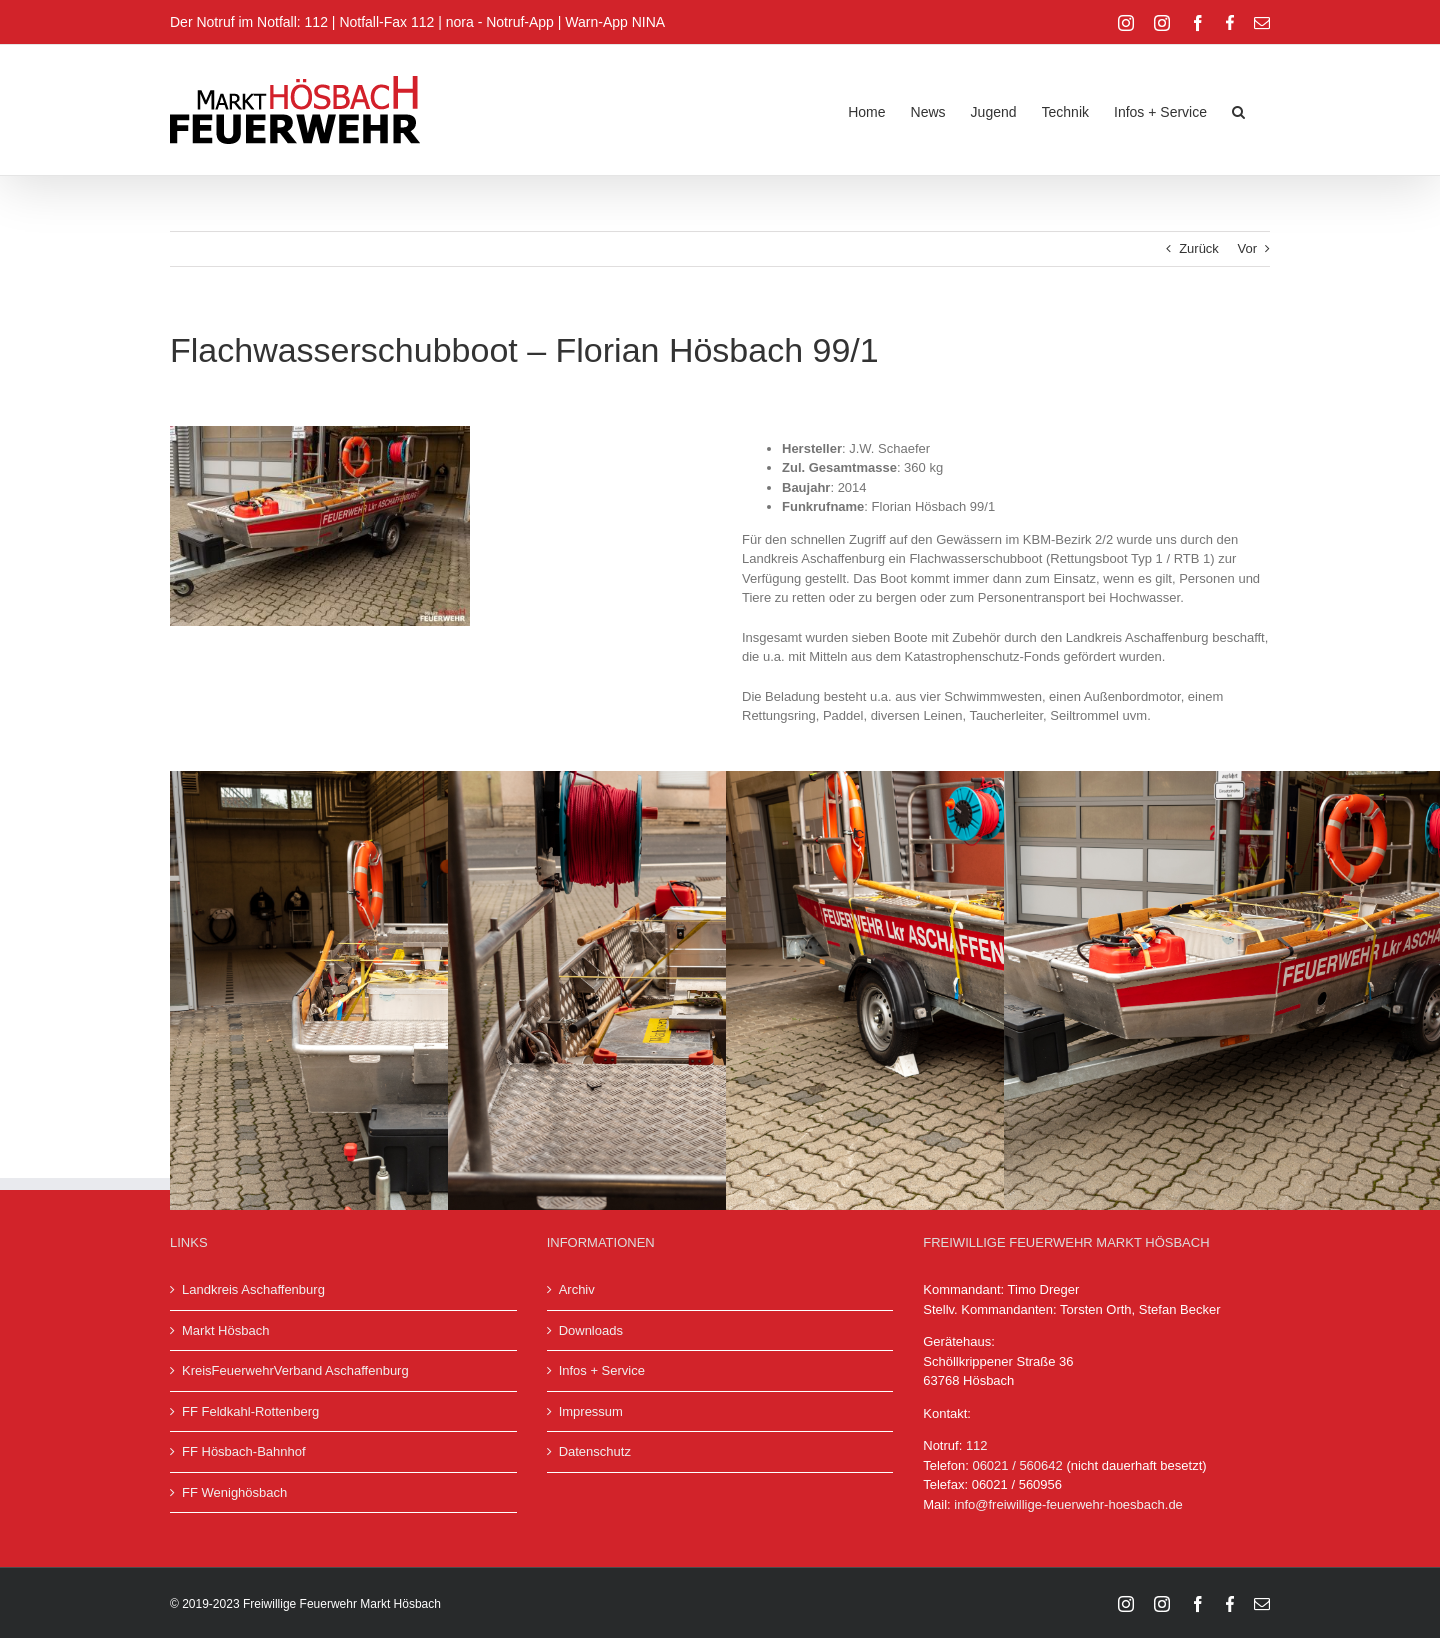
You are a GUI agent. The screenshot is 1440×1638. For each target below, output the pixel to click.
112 (977, 1445)
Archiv (577, 1289)
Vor (1247, 248)
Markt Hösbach (225, 1330)
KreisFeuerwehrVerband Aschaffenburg (295, 1370)
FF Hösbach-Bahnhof (244, 1451)
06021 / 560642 (1017, 1465)
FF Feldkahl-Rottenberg (250, 1411)
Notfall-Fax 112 (386, 22)
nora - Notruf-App (500, 22)
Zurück (1199, 248)
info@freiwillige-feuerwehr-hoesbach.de (1068, 1504)
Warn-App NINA (615, 22)
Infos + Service (602, 1370)
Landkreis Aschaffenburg (253, 1289)
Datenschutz (595, 1451)
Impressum (591, 1411)
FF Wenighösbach (234, 1492)
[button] (1238, 110)
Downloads (591, 1330)
